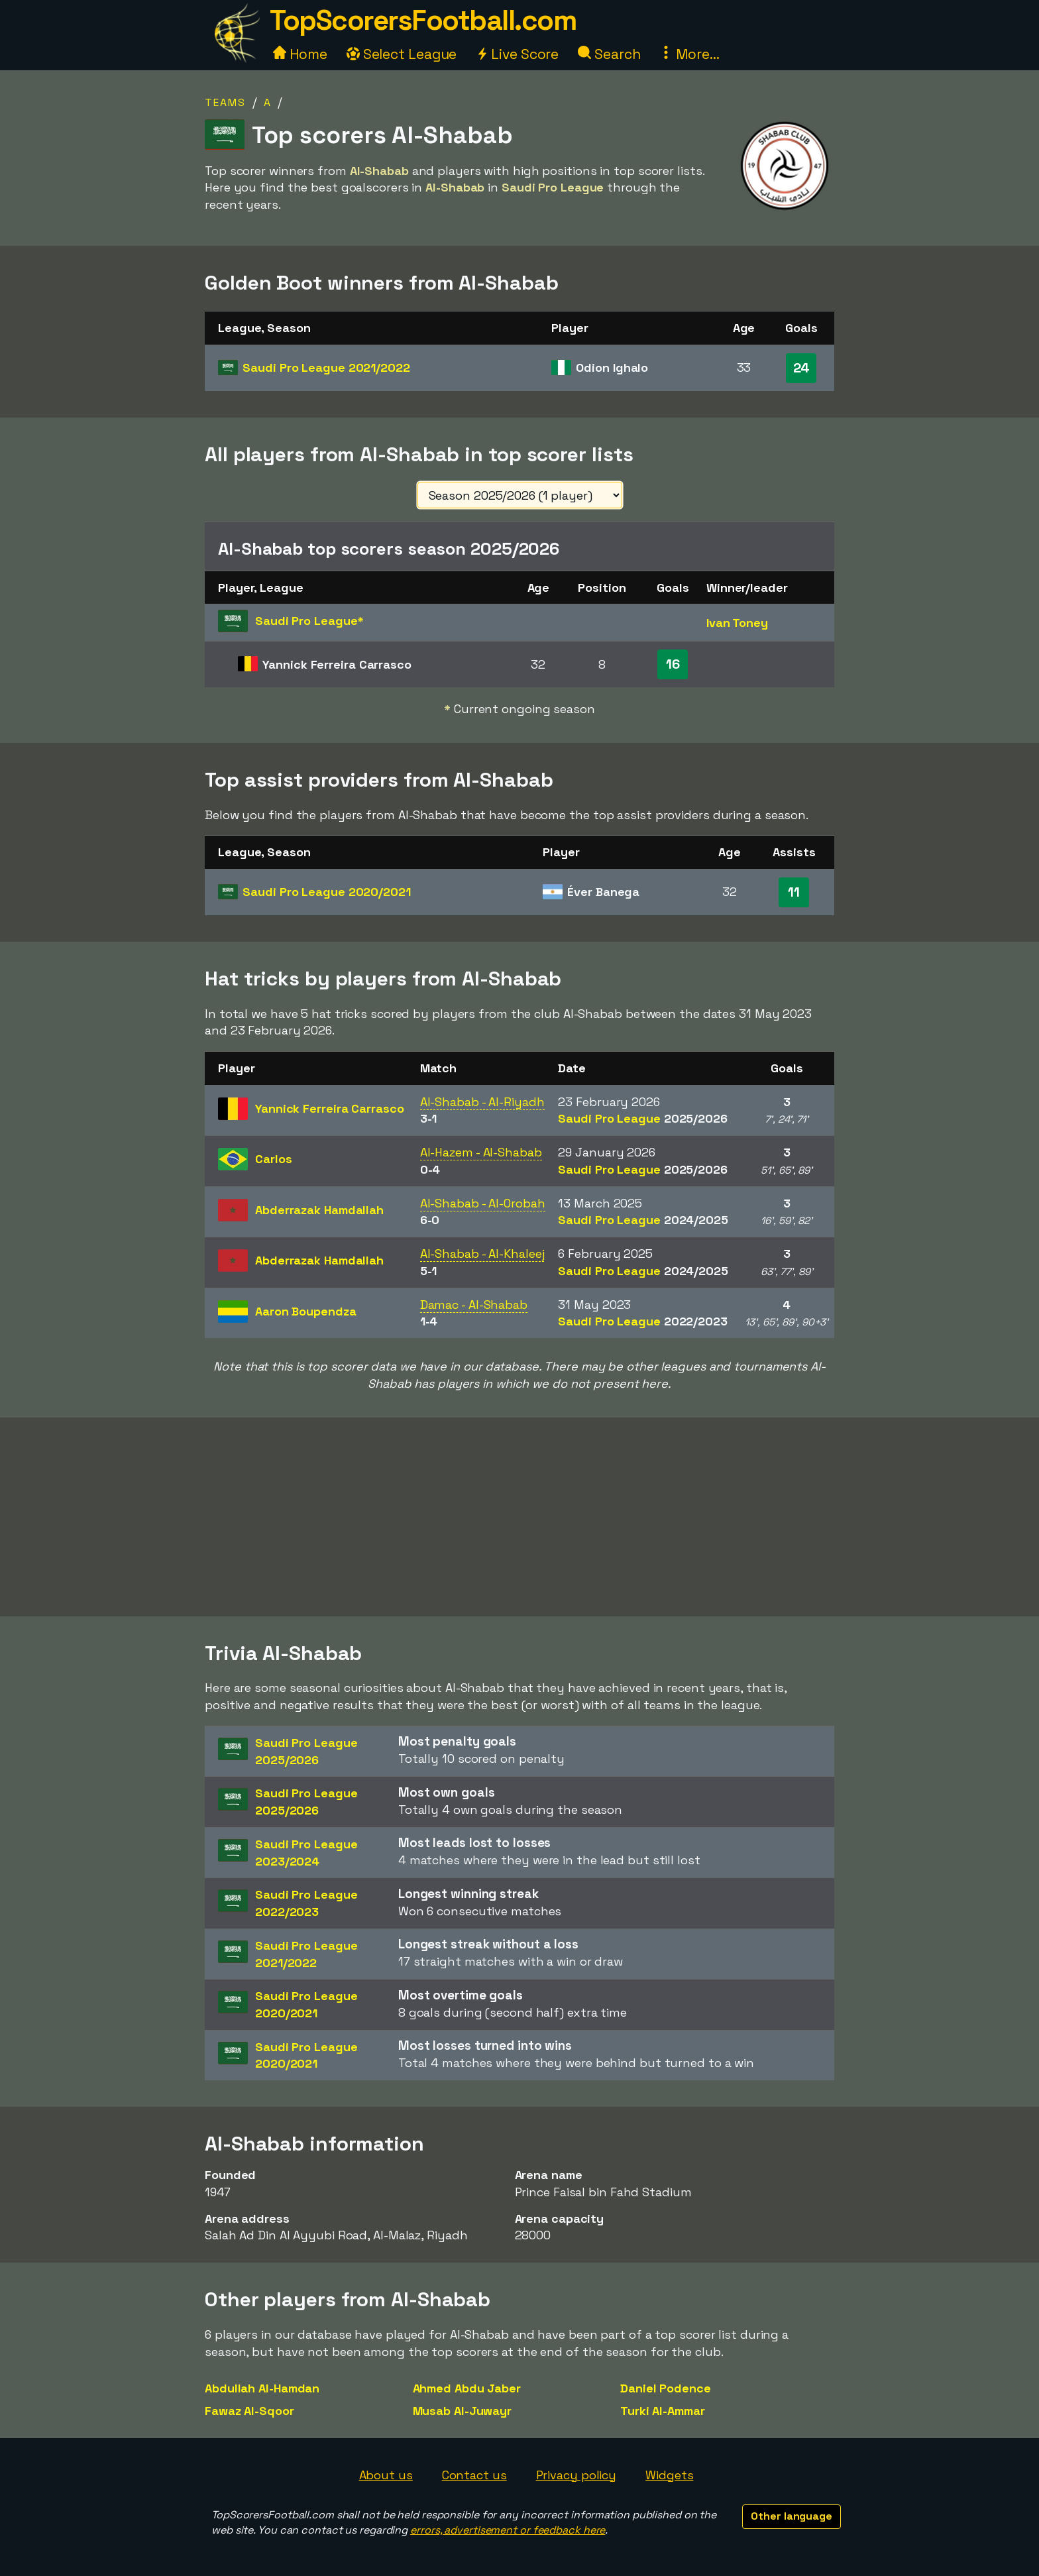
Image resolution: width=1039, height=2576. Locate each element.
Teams (225, 102)
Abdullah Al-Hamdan (262, 2388)
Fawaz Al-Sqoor (249, 2410)
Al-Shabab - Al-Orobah (482, 1203)
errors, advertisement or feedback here (507, 2530)
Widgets (669, 2475)
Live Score (517, 54)
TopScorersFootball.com (423, 20)
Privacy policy (576, 2475)
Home (300, 54)
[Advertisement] (519, 1517)
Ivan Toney (737, 622)
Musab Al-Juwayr (462, 2410)
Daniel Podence (665, 2388)
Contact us (474, 2475)
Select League (402, 54)
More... (689, 54)
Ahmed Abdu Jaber (467, 2388)
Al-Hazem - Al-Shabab (481, 1152)
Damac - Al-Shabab (473, 1304)
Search (609, 54)
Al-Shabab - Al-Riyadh (482, 1101)
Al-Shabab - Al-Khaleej (482, 1253)
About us (386, 2475)
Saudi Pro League (326, 367)
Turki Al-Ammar (662, 2410)
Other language (791, 2516)
